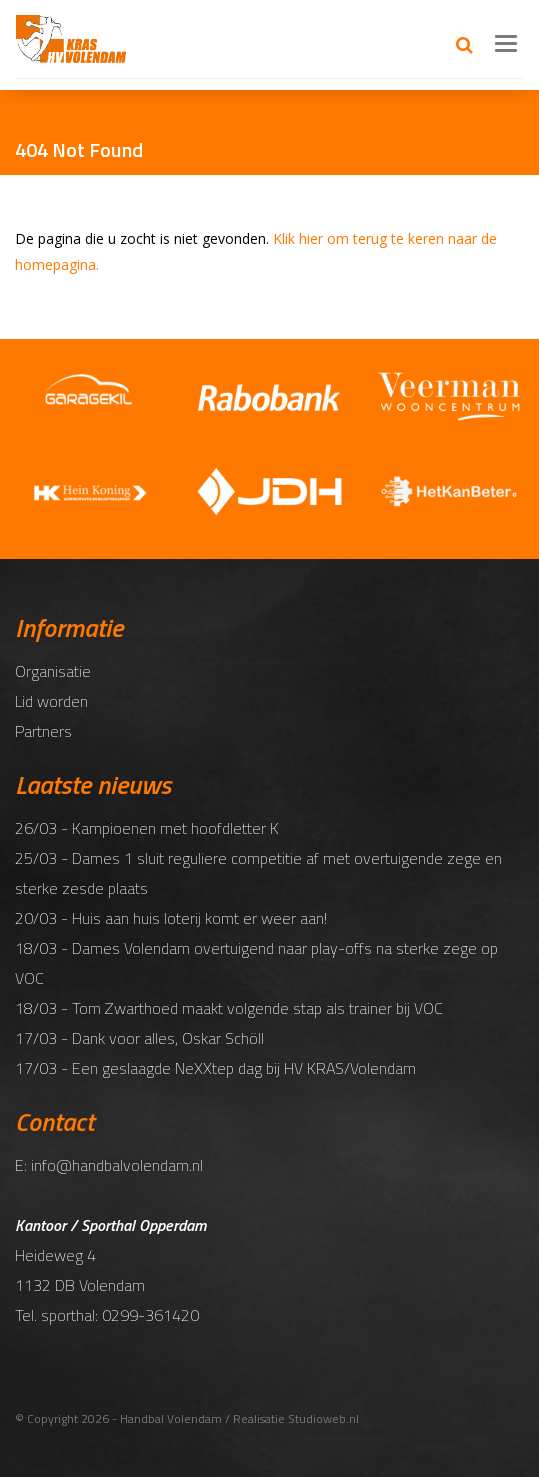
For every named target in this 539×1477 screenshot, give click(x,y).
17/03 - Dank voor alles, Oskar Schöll (139, 1038)
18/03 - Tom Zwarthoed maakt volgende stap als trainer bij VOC (229, 1008)
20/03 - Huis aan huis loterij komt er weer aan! (171, 918)
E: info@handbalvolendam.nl (109, 1165)
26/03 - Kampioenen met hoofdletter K (147, 828)
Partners (43, 731)
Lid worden (51, 701)
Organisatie (53, 671)
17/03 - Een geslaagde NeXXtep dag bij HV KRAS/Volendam (215, 1068)
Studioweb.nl (323, 1418)
